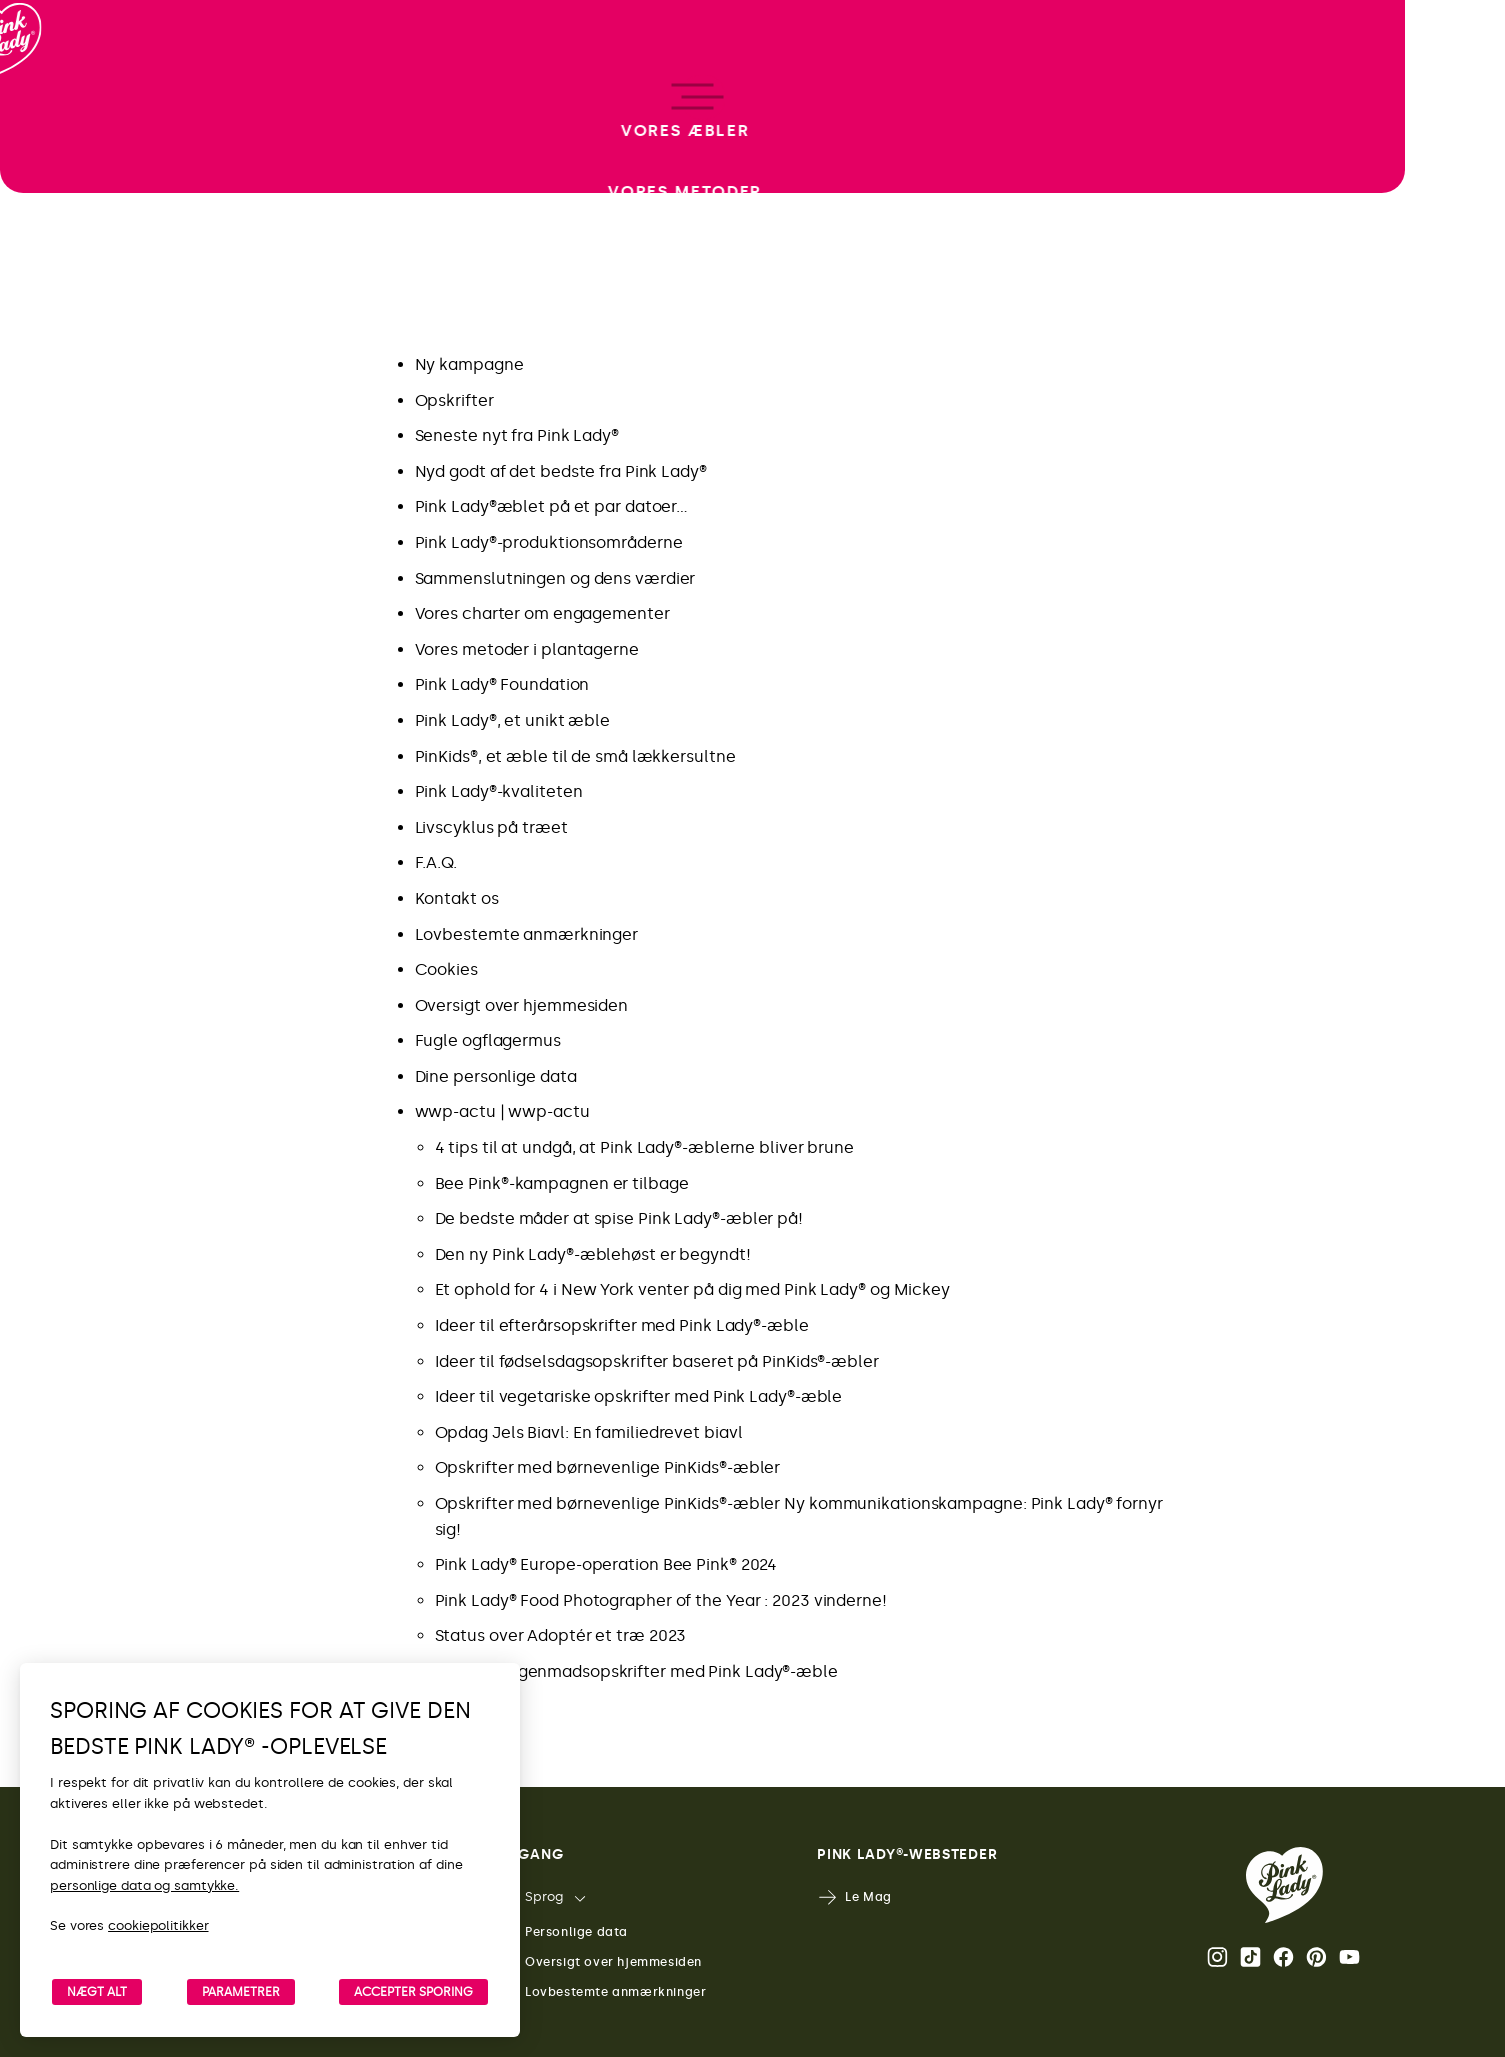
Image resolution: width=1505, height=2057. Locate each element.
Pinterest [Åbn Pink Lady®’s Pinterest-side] (1316, 1957)
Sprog (530, 1897)
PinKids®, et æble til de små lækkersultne (575, 756)
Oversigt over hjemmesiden (522, 1005)
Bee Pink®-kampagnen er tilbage (562, 1183)
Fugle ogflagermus (488, 1040)
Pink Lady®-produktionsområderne (549, 542)
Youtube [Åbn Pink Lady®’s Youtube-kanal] (1349, 1957)
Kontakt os (457, 898)
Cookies (446, 969)
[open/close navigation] (52, 1028)
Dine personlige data (496, 1076)
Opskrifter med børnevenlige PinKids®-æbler (608, 1467)
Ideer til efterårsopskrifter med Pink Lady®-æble (622, 1325)
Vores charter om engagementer (542, 613)
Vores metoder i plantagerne (527, 649)
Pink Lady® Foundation (502, 684)
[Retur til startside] (52, 99)
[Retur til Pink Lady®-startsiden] (1284, 1885)
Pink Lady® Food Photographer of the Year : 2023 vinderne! (661, 1600)
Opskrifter (454, 400)
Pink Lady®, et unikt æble (513, 720)
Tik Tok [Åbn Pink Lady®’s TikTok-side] (1250, 1957)
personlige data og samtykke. (144, 1885)
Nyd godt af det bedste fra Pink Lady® (561, 471)
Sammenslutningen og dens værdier (555, 578)
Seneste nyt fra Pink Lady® (517, 435)
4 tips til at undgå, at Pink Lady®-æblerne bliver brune (645, 1147)
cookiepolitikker (158, 1925)
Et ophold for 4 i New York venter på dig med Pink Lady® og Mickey (693, 1289)
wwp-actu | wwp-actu (502, 1111)
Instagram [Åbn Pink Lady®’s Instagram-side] (1217, 1957)
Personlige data (562, 1932)
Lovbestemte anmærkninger (527, 934)
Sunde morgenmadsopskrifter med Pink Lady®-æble (636, 1671)
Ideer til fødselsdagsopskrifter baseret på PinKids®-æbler (657, 1361)
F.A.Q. (436, 862)
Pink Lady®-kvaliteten (499, 791)
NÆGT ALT (97, 1992)
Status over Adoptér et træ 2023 (561, 1635)
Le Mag (854, 1897)
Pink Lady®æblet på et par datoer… (552, 506)
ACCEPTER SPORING (413, 1992)
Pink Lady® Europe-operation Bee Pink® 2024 (606, 1564)
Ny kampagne (469, 364)
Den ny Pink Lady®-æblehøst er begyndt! (593, 1254)
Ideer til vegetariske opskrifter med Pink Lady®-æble (639, 1396)
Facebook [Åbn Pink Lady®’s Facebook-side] (1283, 1957)
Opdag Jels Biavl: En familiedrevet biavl (589, 1432)
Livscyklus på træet (491, 827)
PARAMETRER (241, 1992)
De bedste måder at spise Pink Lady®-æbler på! (619, 1218)
